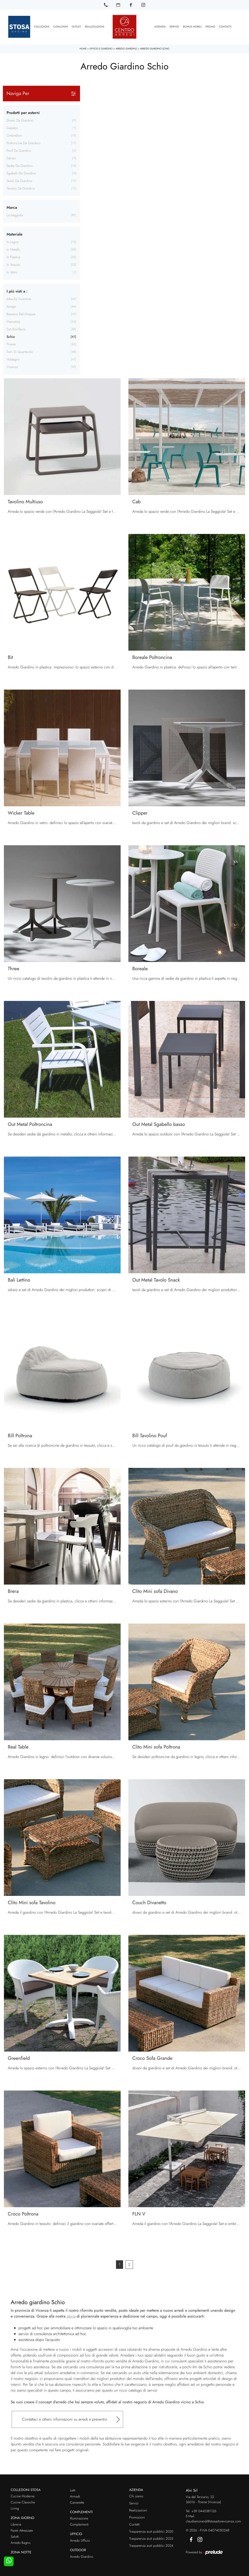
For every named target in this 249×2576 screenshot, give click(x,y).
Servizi (174, 27)
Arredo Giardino (126, 48)
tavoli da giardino (19, 180)
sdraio (11, 158)
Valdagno (13, 359)
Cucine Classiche (23, 2502)
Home (83, 48)
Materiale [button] (14, 234)
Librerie (16, 2524)
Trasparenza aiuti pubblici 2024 (151, 2545)
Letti (73, 2490)
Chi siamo (136, 2496)
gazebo (12, 127)
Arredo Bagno (20, 2542)
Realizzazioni (94, 27)
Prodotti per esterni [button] (23, 112)
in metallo (13, 249)
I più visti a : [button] (17, 291)
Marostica (13, 321)
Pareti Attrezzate (22, 2530)
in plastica (13, 257)
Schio (11, 336)
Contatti (225, 27)
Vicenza (12, 366)
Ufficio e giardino (101, 48)
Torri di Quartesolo (20, 351)
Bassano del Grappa (21, 314)
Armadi (75, 2496)
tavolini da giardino (21, 188)
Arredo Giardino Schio (154, 48)
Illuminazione (79, 2518)
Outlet (76, 27)
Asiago (11, 306)
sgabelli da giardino (21, 173)
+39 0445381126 (203, 2511)
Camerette (77, 2502)
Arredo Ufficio (80, 2540)
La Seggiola (15, 215)
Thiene (11, 344)
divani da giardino (20, 120)
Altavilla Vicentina (19, 298)
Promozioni (137, 2517)
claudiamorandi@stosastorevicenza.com (213, 2521)
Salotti (15, 2536)
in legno (13, 241)
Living (15, 2508)
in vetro (12, 272)
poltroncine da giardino (23, 143)
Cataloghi (60, 27)
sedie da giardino (20, 165)
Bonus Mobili (192, 27)
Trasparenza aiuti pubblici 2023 (151, 2538)
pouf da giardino (19, 150)
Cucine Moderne (23, 2496)
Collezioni (41, 27)
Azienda (160, 27)
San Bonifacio (16, 329)
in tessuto (13, 264)
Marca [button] (12, 207)
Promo (210, 27)
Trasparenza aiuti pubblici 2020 (151, 2531)
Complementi (79, 2524)
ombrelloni (14, 135)
